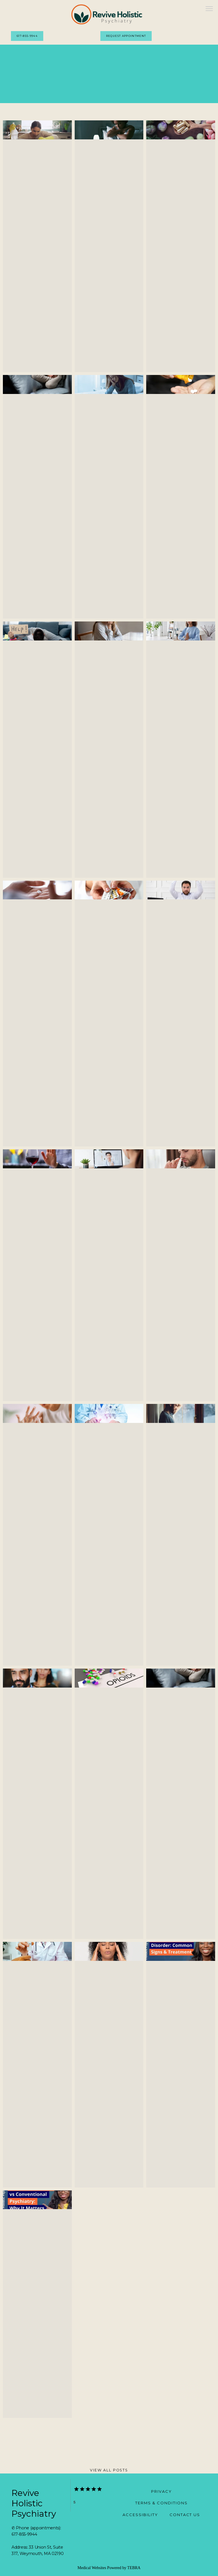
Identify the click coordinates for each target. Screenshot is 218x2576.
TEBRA (133, 2568)
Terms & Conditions (161, 2503)
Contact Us (185, 2514)
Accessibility (140, 2514)
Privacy (161, 2491)
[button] (209, 9)
